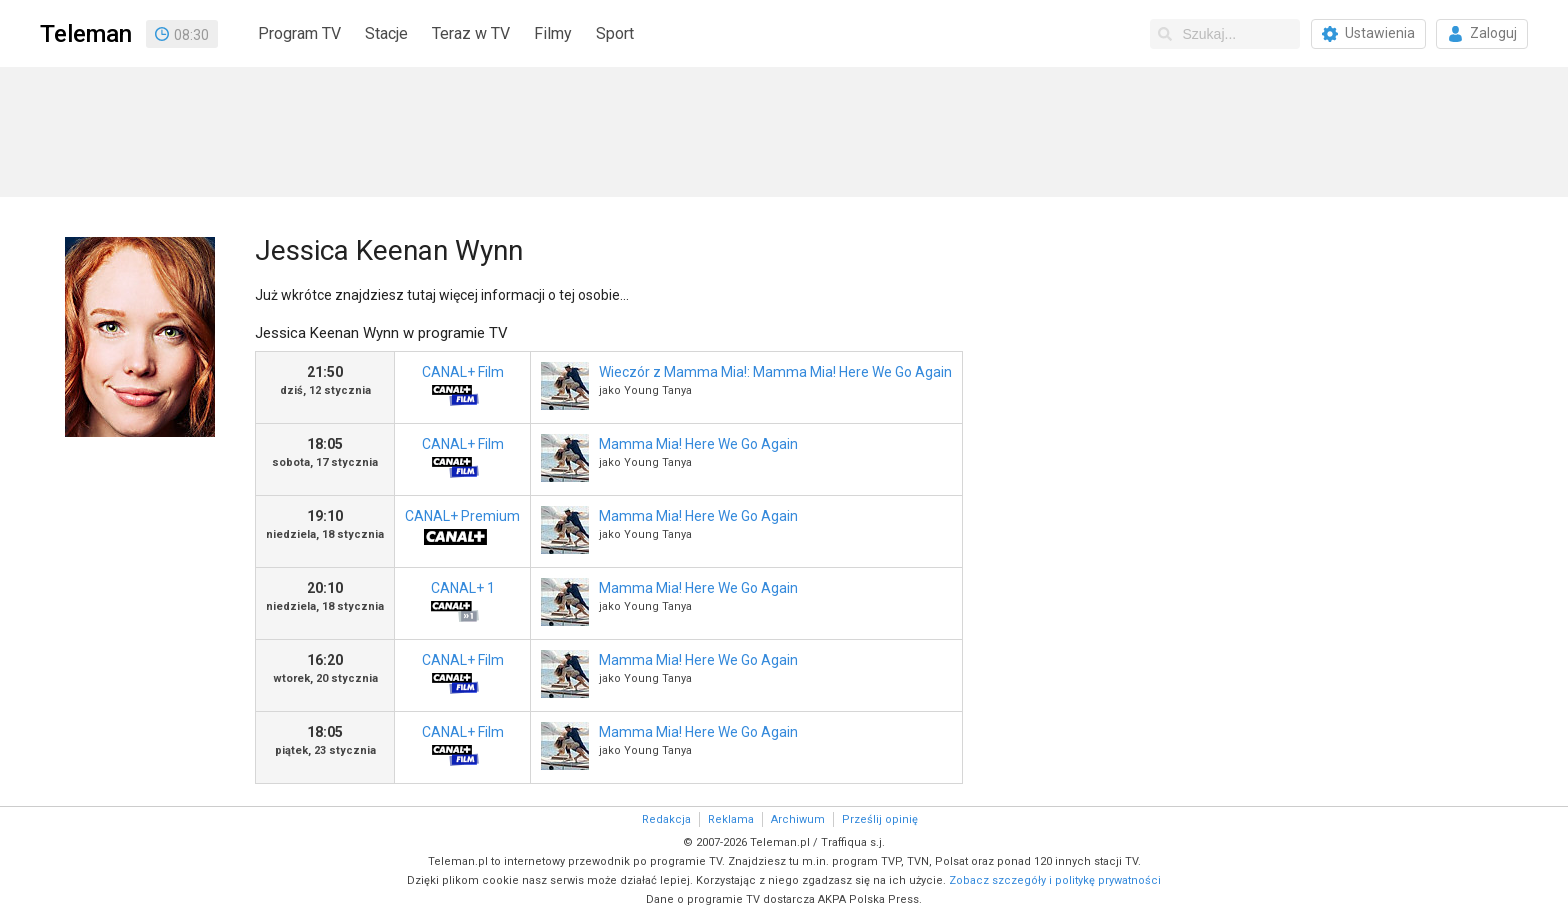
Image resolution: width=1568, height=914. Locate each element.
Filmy (553, 33)
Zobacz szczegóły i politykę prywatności (1055, 880)
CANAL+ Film (455, 388)
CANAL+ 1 (455, 604)
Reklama (731, 819)
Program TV (299, 33)
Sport (615, 33)
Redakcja (666, 819)
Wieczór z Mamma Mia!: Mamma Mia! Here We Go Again (775, 372)
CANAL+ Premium (462, 532)
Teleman (86, 34)
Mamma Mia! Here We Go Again (698, 444)
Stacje (386, 33)
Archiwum (798, 819)
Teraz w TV (471, 33)
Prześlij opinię (880, 819)
